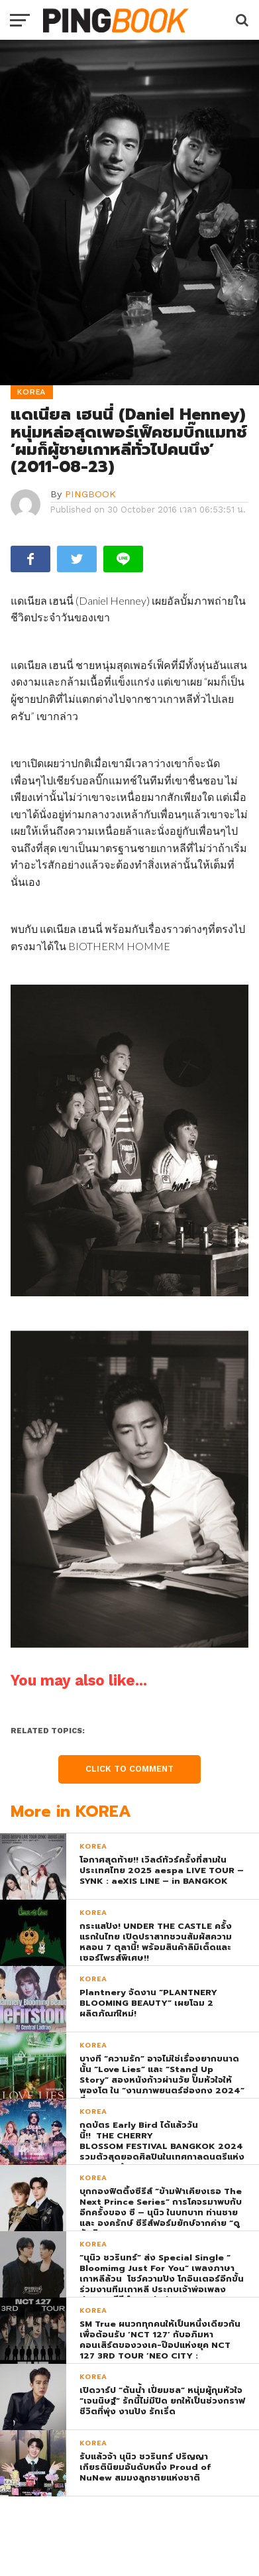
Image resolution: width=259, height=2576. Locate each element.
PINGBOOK (90, 494)
